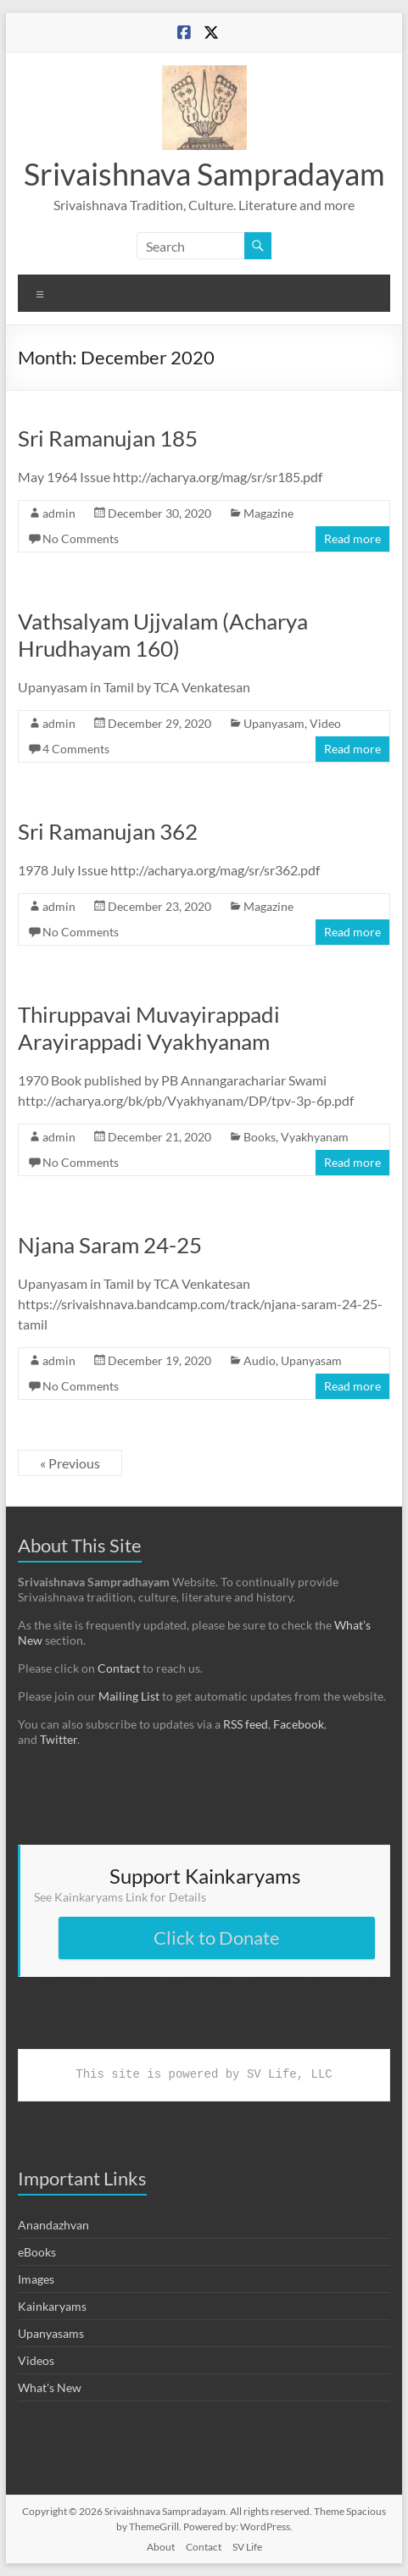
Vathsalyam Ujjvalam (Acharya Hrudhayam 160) (163, 635)
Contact (119, 1668)
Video (325, 723)
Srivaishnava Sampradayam (204, 173)
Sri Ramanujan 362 (108, 831)
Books (259, 1137)
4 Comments (75, 748)
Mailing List (128, 1696)
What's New (49, 2387)
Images (36, 2279)
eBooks (37, 2252)
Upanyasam (274, 723)
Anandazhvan (53, 2225)
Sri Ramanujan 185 (108, 438)
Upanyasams (51, 2333)
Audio (259, 1360)
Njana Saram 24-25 (110, 1244)
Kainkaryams (52, 2306)
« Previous (70, 1463)
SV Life (247, 2546)
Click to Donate (217, 1937)
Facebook (298, 1724)
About (161, 2546)
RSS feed (245, 1724)
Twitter (58, 1739)
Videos (36, 2360)
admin (58, 513)
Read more (352, 538)
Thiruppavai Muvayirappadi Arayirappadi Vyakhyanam (149, 1028)
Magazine (268, 513)
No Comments (80, 538)
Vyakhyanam (315, 1137)
